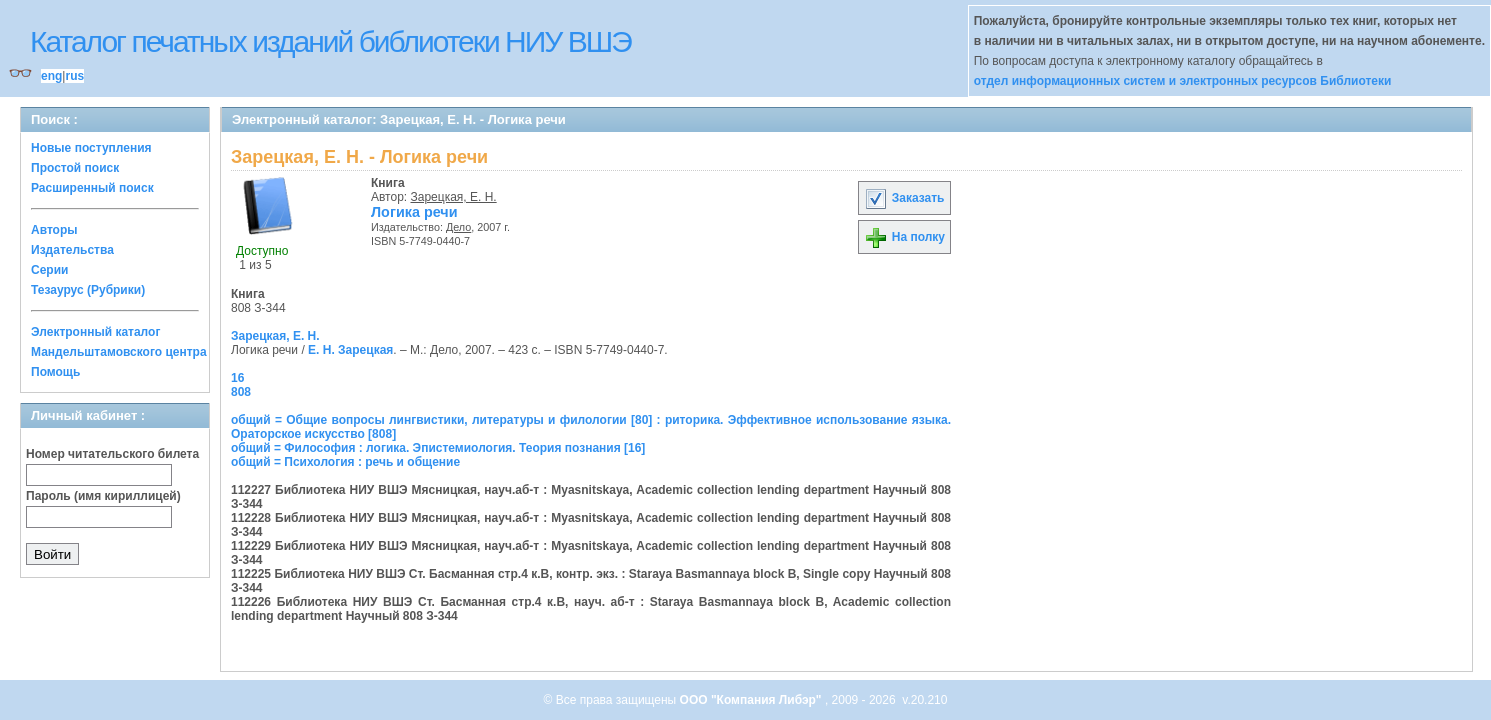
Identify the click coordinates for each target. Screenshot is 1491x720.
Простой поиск (75, 168)
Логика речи (414, 212)
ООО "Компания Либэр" (752, 700)
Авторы (54, 230)
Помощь (55, 372)
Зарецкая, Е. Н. (454, 197)
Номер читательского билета (112, 454)
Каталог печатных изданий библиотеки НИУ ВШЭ (330, 41)
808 (241, 392)
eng (51, 76)
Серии (49, 270)
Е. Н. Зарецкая (350, 350)
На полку (904, 237)
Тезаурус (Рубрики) (88, 290)
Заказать (904, 198)
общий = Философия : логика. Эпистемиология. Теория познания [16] (438, 448)
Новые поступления (91, 148)
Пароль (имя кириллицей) (103, 496)
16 (237, 378)
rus (74, 76)
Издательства (72, 250)
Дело (458, 227)
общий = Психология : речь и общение (345, 462)
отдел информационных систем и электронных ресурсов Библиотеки (1183, 81)
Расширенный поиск (92, 188)
